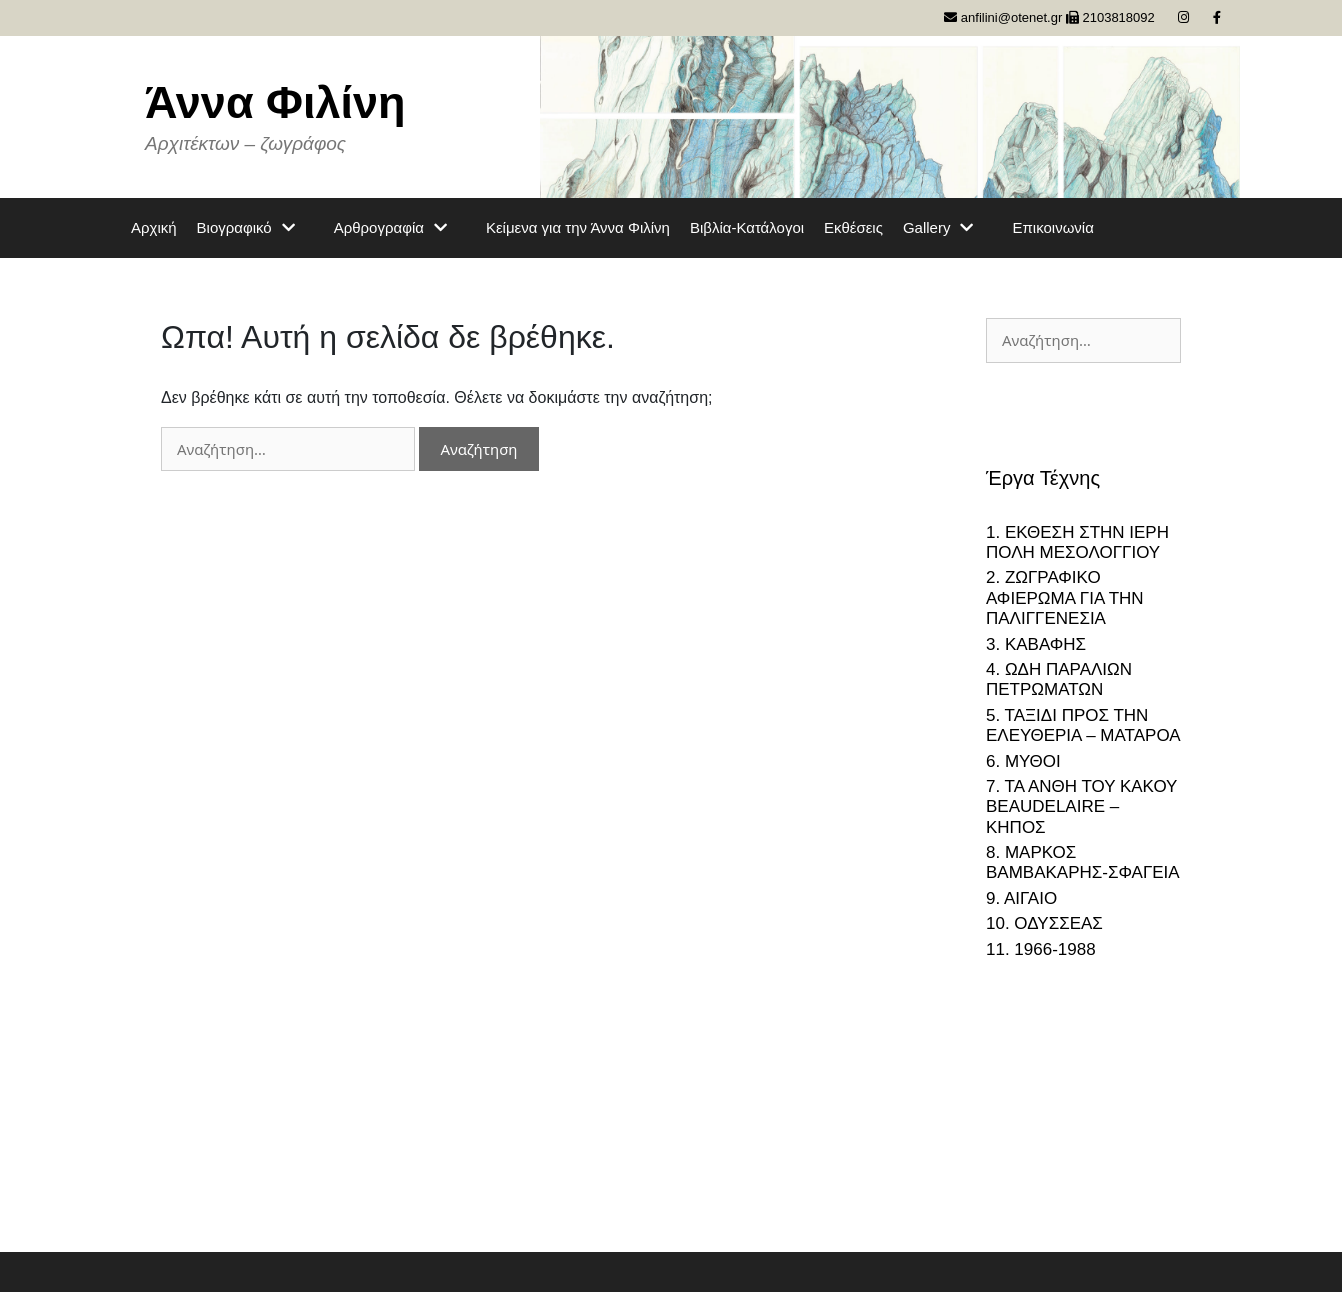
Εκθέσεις (853, 227)
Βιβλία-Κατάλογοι (747, 227)
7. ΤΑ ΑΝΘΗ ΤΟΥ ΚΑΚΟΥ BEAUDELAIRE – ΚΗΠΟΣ (1081, 807)
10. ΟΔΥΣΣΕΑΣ (1044, 923)
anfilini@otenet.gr (1003, 17)
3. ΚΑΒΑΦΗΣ (1036, 644)
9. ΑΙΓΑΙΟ (1021, 898)
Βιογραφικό (255, 228)
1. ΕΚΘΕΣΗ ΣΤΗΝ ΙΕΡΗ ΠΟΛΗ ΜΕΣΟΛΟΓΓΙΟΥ (1077, 542)
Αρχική (154, 227)
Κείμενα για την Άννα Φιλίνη (578, 227)
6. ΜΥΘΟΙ (1023, 761)
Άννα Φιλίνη (275, 102)
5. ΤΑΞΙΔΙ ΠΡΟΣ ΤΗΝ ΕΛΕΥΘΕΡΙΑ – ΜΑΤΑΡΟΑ (1083, 725)
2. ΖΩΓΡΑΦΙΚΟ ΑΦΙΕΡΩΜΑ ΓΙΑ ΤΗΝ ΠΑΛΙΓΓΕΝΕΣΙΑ (1065, 598)
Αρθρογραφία (400, 228)
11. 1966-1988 (1041, 949)
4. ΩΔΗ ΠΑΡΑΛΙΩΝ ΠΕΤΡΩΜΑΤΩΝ (1059, 679)
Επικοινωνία (1052, 227)
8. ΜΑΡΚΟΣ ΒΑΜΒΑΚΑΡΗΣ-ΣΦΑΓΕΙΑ (1083, 862)
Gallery (948, 228)
